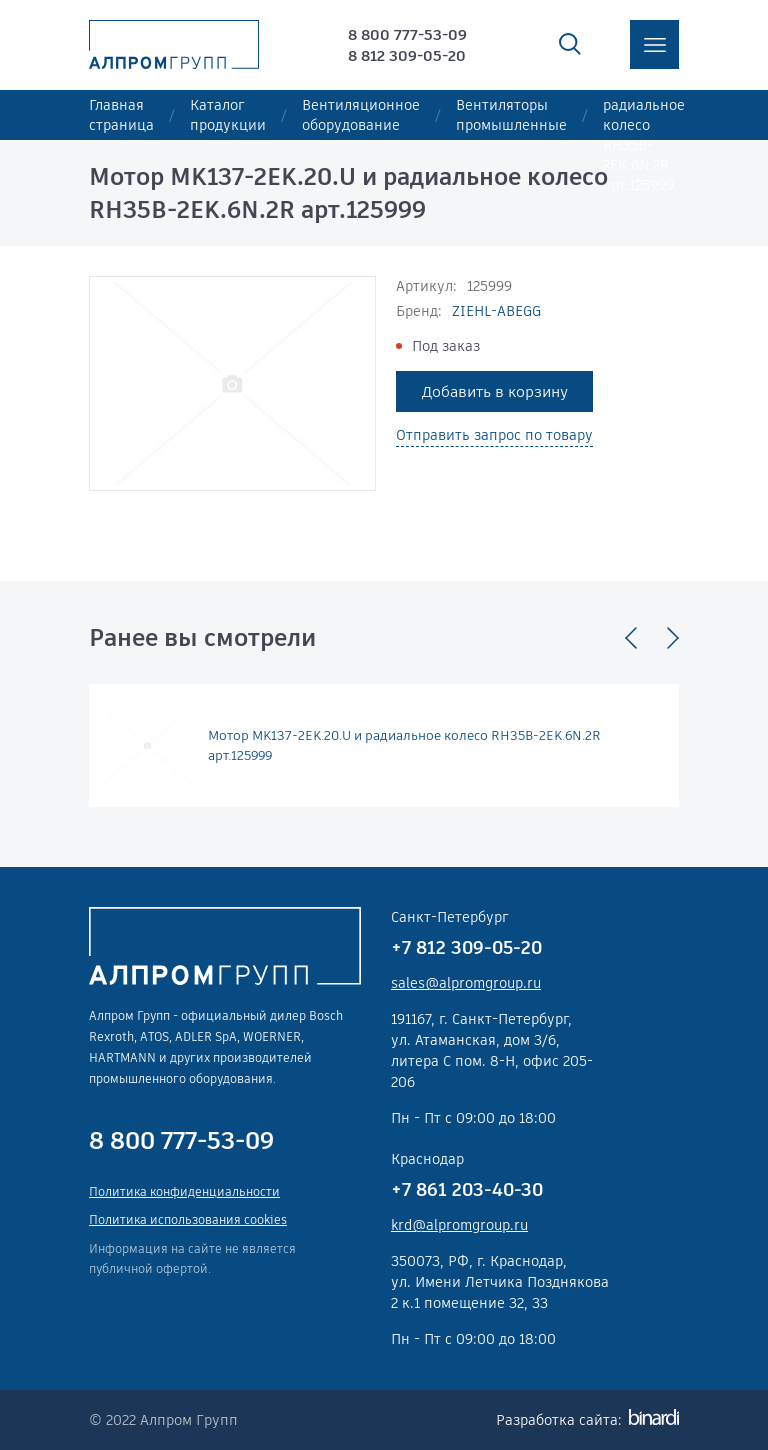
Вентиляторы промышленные (511, 115)
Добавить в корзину (495, 391)
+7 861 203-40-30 (467, 1189)
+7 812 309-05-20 (466, 947)
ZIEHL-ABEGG (496, 311)
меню (654, 44)
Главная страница (121, 115)
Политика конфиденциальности (184, 1191)
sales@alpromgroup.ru (466, 983)
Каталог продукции (228, 115)
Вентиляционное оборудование (361, 115)
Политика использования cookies (188, 1219)
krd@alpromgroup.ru (459, 1225)
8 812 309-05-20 (407, 55)
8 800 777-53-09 (407, 34)
